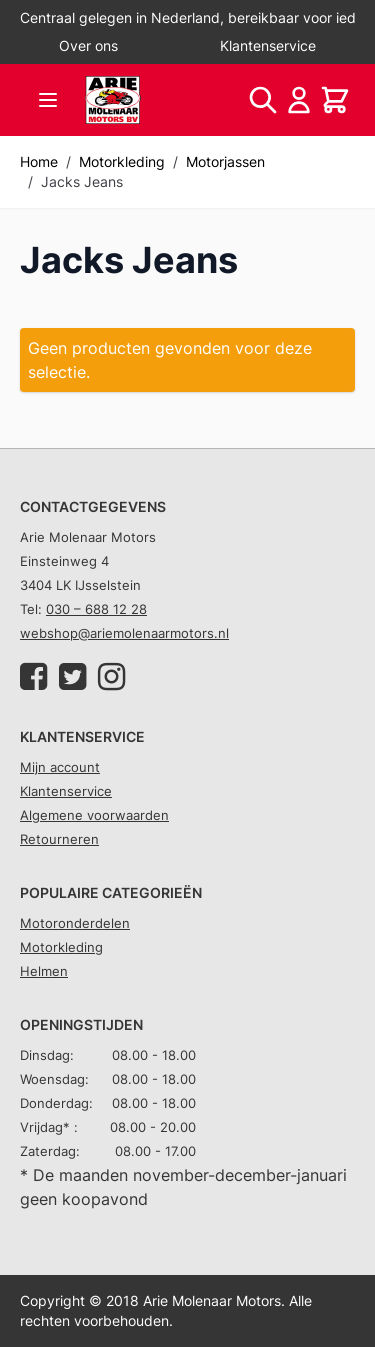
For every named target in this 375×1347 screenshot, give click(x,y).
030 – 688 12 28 (96, 609)
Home (39, 161)
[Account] (299, 100)
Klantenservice (268, 45)
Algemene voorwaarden (94, 815)
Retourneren (59, 839)
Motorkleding (122, 161)
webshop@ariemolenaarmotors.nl (124, 633)
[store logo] (113, 100)
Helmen (44, 971)
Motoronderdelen (75, 923)
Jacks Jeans (82, 181)
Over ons (88, 45)
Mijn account (60, 767)
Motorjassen (225, 161)
